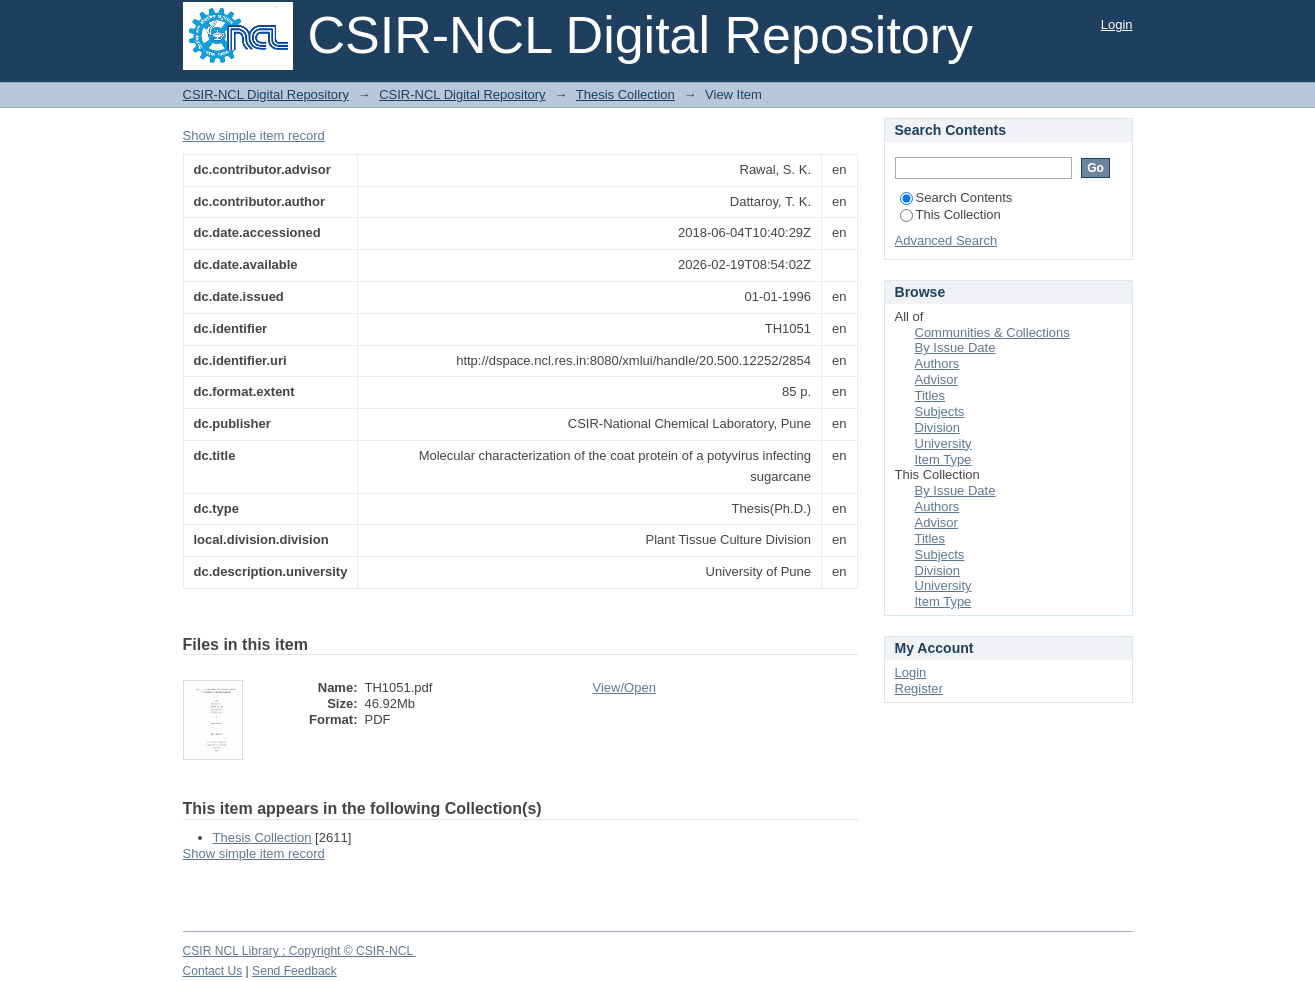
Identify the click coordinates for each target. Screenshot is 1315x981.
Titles (930, 395)
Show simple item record (254, 135)
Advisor (936, 379)
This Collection (950, 214)
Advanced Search (946, 240)
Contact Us (213, 971)
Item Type (943, 459)
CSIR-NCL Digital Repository (266, 94)
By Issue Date (955, 347)
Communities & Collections (992, 332)
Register (919, 688)
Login (1117, 24)
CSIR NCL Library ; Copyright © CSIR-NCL (300, 951)
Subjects (940, 411)
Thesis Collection (625, 94)
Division (938, 427)
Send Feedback (294, 971)
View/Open (624, 687)
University (943, 443)
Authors (937, 363)
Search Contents (956, 197)
